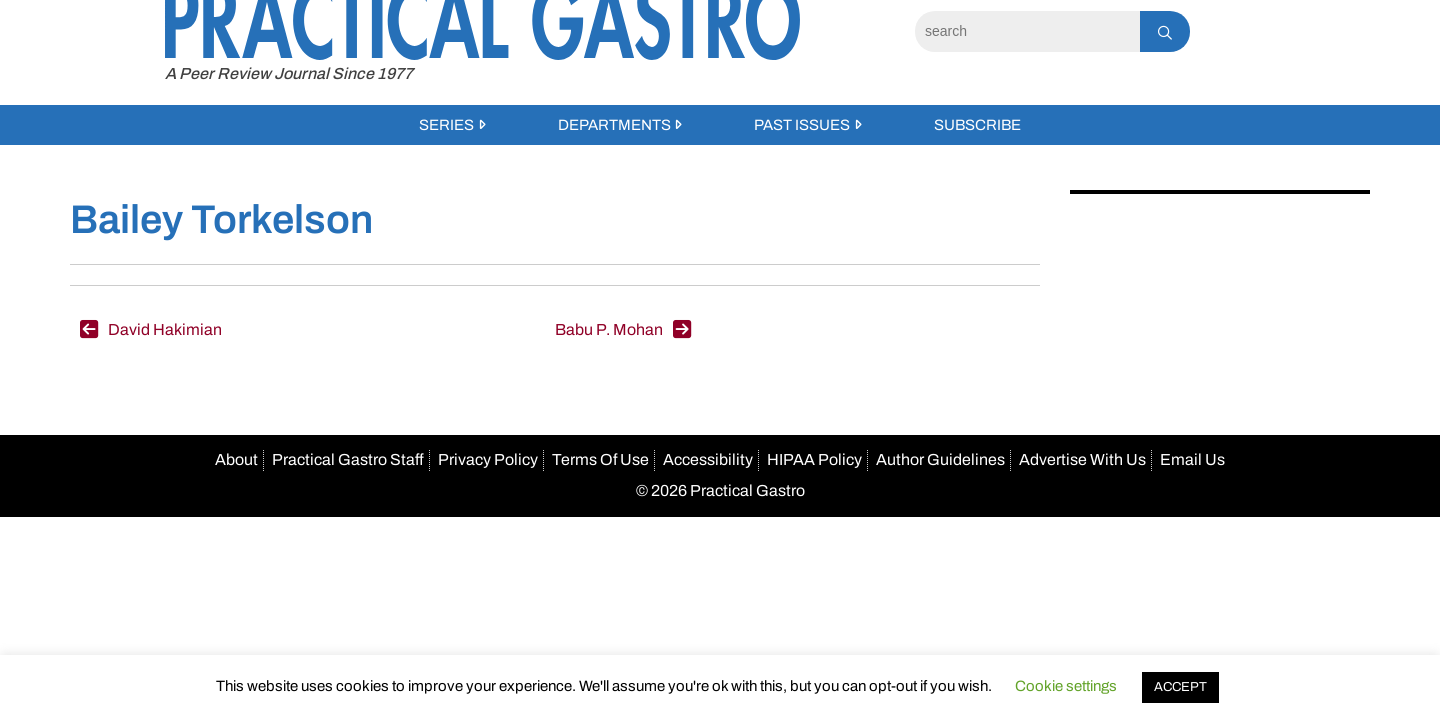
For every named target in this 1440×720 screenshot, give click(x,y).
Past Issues (802, 125)
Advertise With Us (1082, 459)
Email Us (1192, 459)
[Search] (1027, 31)
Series (446, 125)
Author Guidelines (940, 459)
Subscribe (977, 125)
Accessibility (708, 459)
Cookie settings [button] (1066, 686)
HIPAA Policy (814, 459)
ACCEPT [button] (1180, 687)
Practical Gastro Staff (348, 459)
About (236, 459)
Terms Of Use (600, 459)
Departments (614, 125)
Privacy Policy (488, 459)
